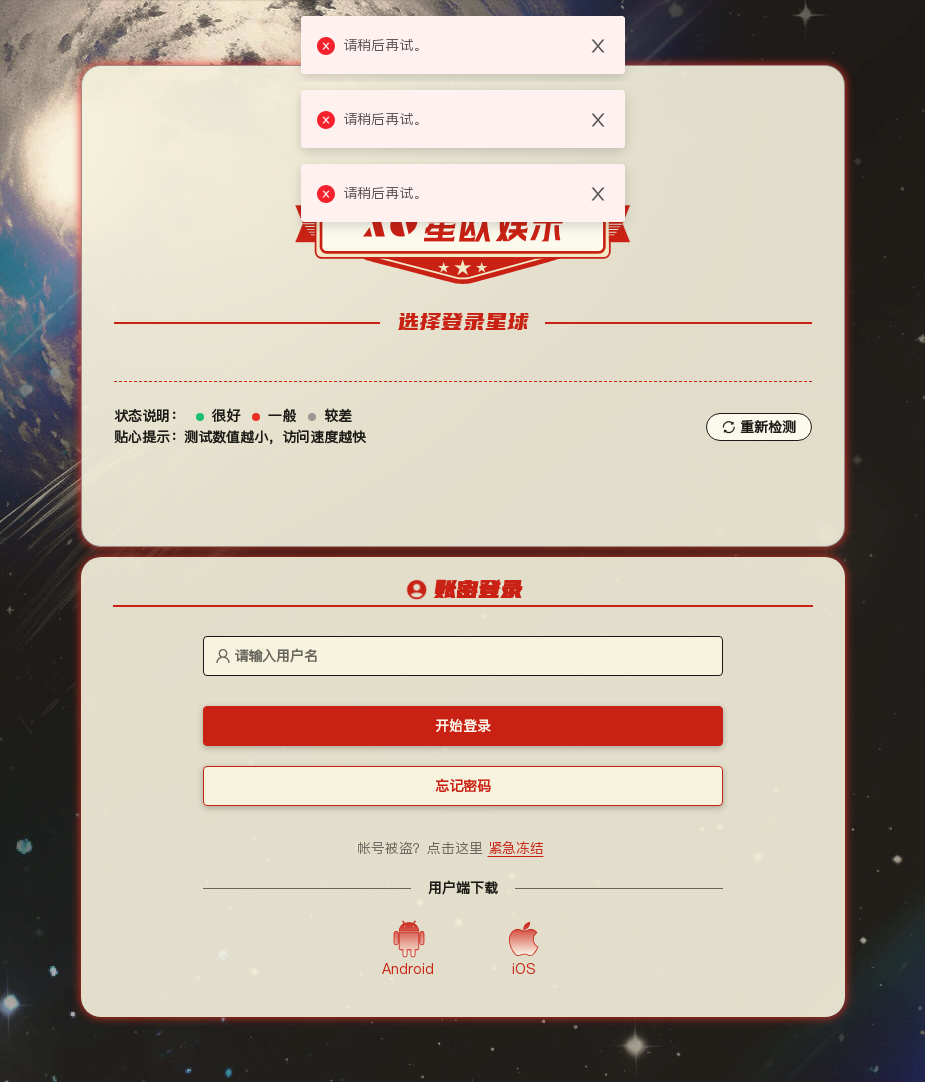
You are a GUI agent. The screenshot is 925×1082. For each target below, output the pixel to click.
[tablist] (463, 591)
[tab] (463, 591)
